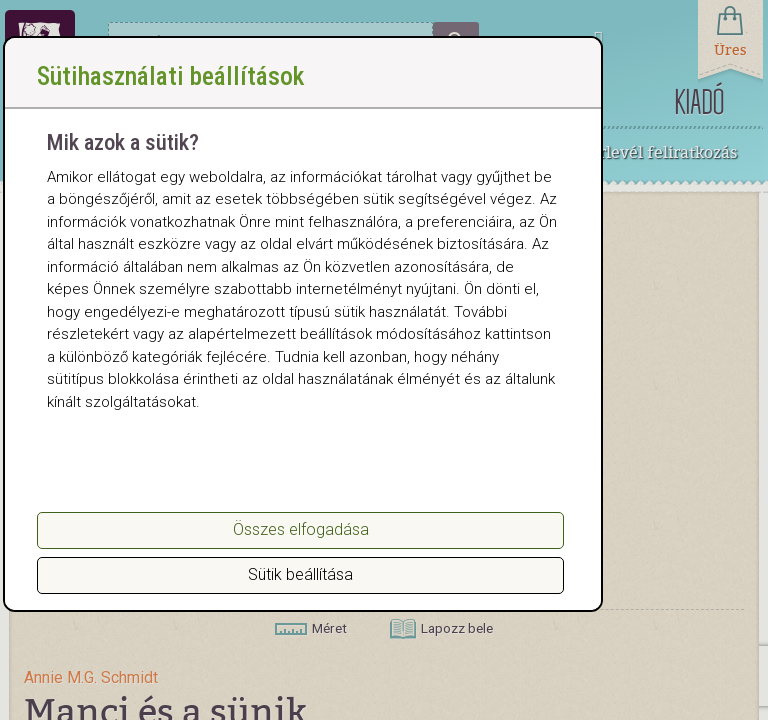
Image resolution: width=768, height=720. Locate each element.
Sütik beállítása (300, 574)
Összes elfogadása (301, 529)
